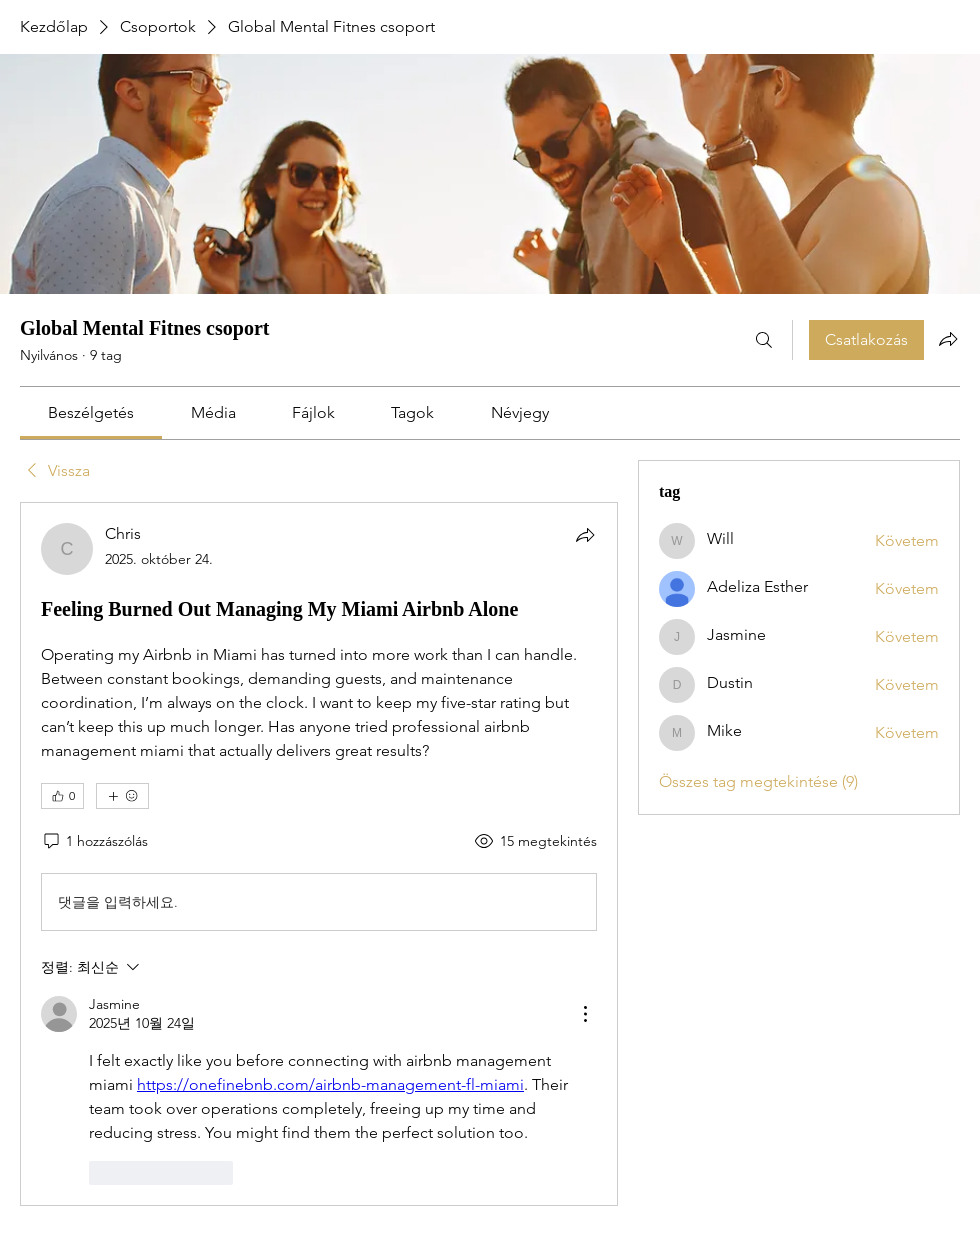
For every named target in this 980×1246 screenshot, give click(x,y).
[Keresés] (764, 340)
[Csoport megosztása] (948, 339)
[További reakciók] (122, 796)
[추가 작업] (585, 1014)
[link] (91, 412)
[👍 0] (62, 796)
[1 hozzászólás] (94, 842)
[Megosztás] (585, 535)
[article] (319, 853)
